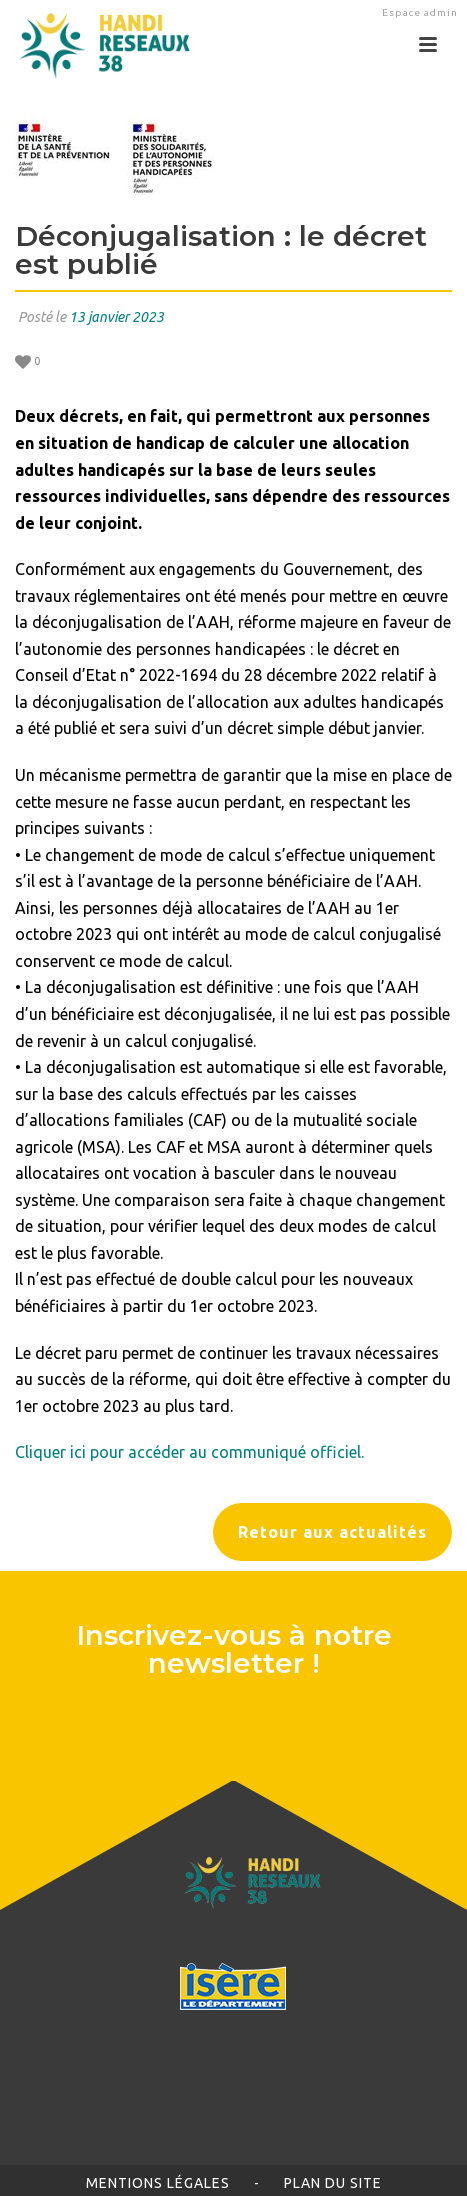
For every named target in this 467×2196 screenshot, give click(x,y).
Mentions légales (158, 2183)
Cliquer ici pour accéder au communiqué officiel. (189, 1452)
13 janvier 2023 (116, 317)
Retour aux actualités (332, 1532)
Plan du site (333, 2183)
